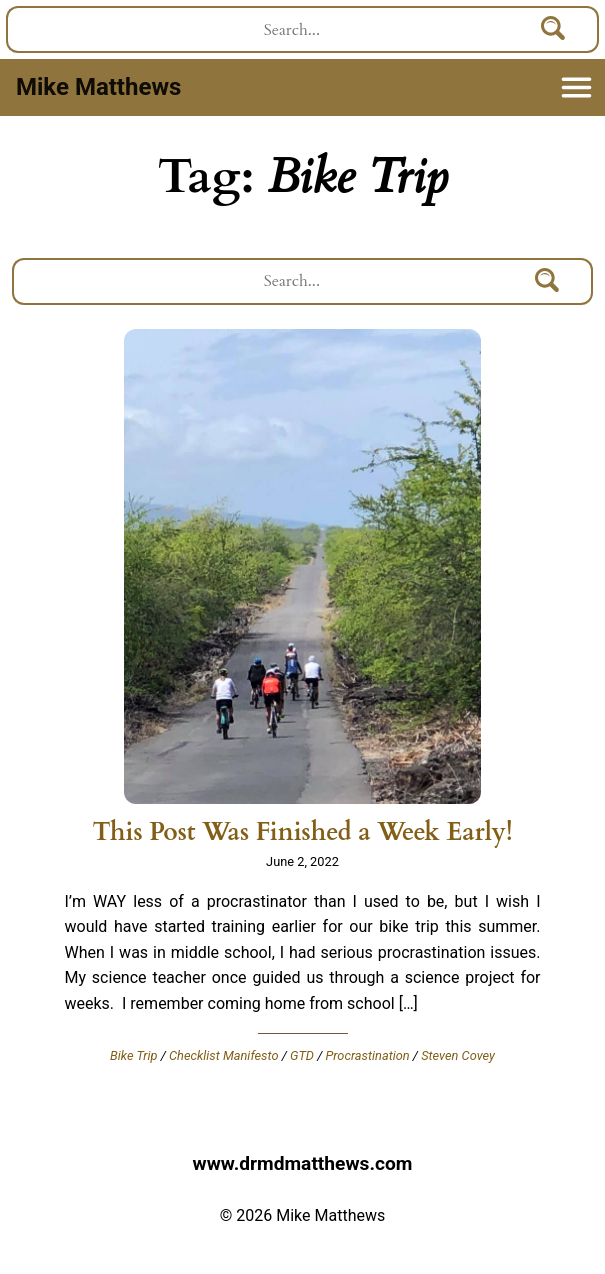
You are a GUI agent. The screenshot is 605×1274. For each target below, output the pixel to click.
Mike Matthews (98, 87)
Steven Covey (458, 1055)
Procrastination (367, 1055)
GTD (302, 1055)
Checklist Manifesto (224, 1055)
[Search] (554, 29)
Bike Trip (134, 1055)
